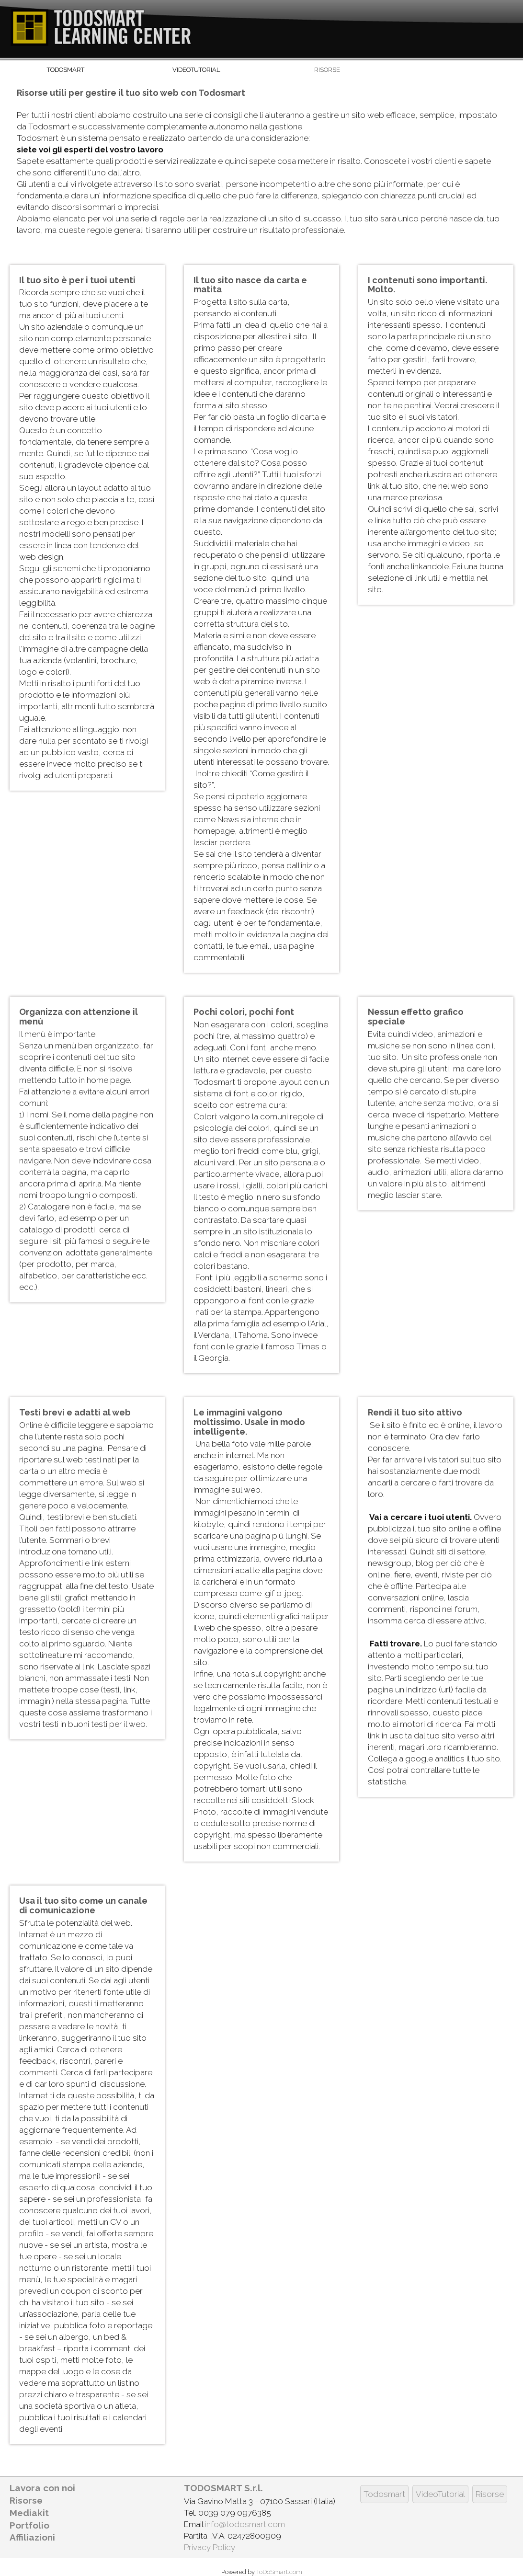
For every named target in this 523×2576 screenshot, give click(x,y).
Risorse (327, 69)
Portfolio (29, 2525)
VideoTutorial (196, 69)
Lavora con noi (42, 2488)
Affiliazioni (32, 2537)
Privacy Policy (209, 2547)
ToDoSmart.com (279, 2572)
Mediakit (29, 2512)
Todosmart (65, 69)
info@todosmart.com (245, 2524)
